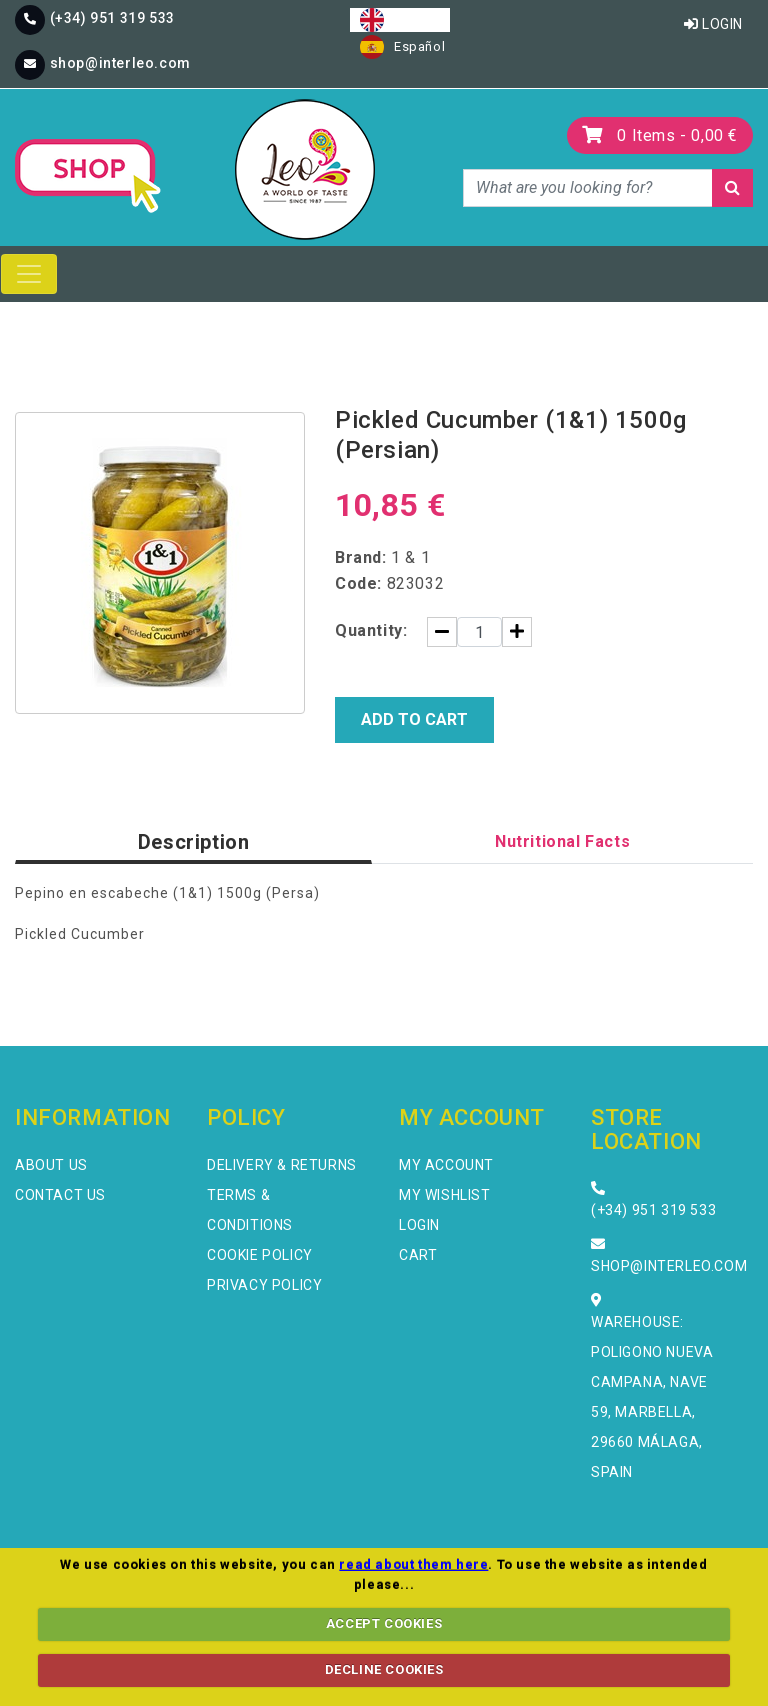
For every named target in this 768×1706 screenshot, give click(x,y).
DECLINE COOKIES (384, 1669)
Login (713, 24)
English (400, 20)
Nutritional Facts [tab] (562, 841)
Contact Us (60, 1195)
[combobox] (400, 20)
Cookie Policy (260, 1255)
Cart (418, 1255)
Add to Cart (414, 719)
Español (402, 47)
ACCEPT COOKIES (384, 1623)
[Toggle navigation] (29, 274)
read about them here (413, 1564)
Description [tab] (194, 842)
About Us (51, 1165)
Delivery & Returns (282, 1165)
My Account (446, 1165)
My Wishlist (445, 1195)
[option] (402, 47)
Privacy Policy (264, 1285)
